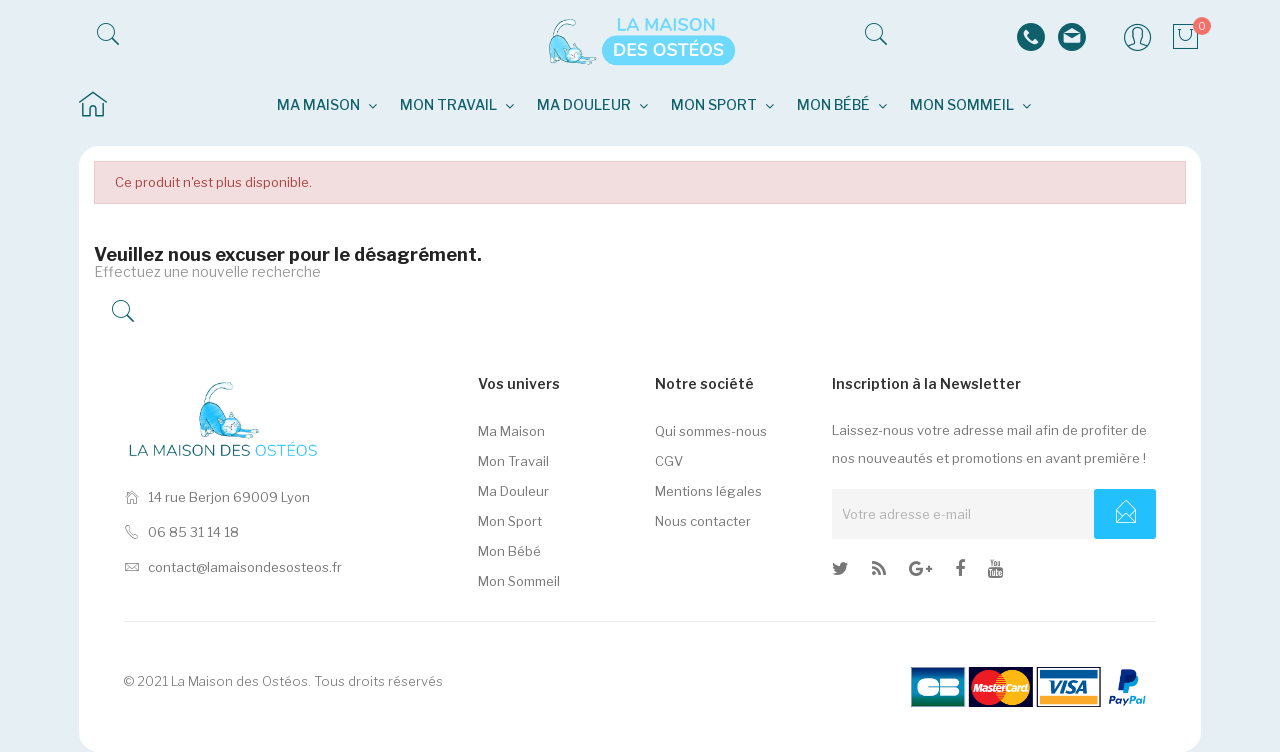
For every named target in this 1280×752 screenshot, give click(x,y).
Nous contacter (703, 521)
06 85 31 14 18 (181, 532)
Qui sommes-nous (711, 431)
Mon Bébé (509, 551)
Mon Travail (513, 461)
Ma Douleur (513, 491)
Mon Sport (510, 521)
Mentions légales (708, 491)
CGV (669, 461)
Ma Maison (511, 431)
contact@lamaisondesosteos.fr (233, 567)
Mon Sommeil (519, 581)
